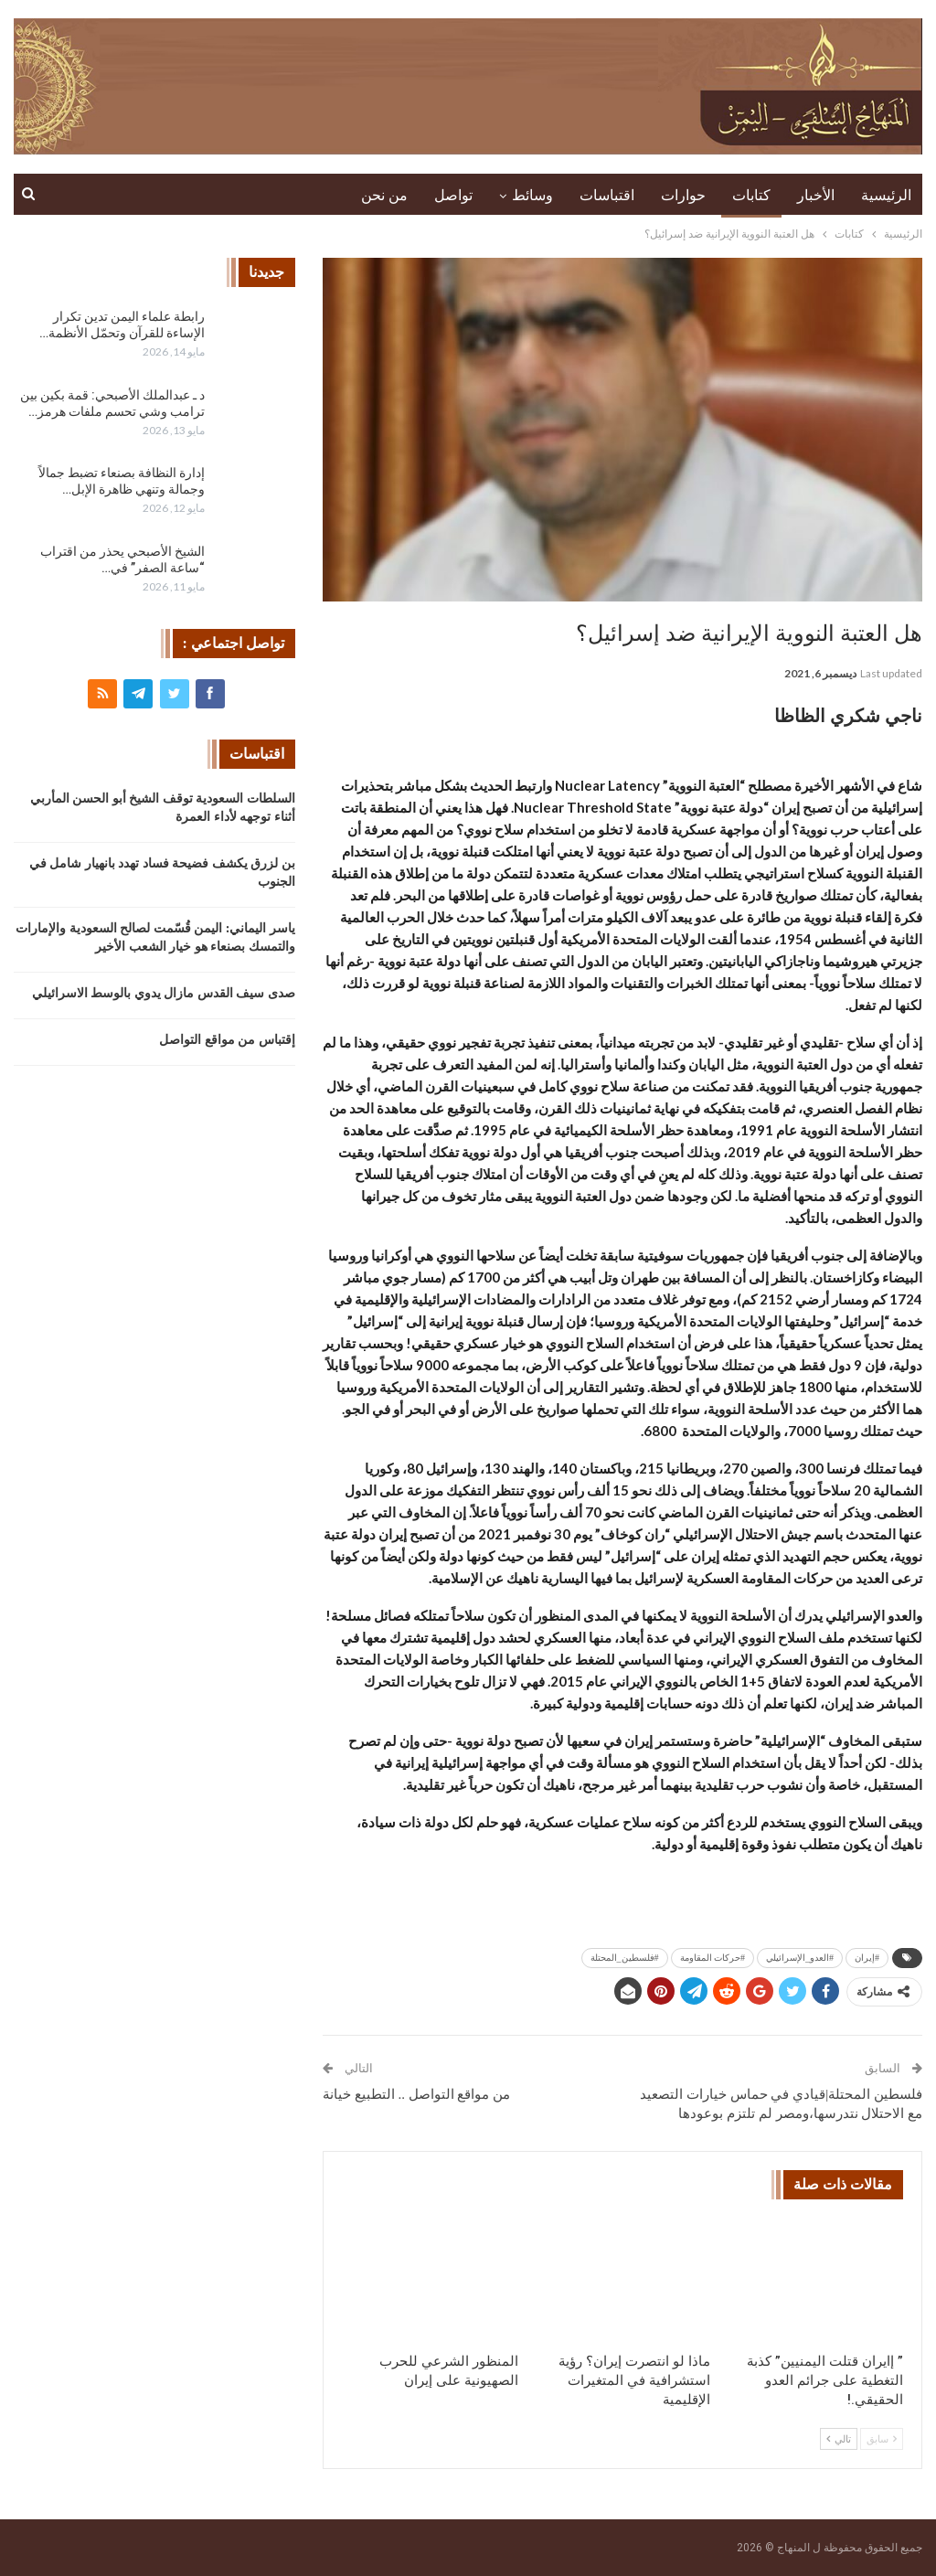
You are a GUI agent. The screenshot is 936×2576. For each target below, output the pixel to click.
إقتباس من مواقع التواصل (227, 1040)
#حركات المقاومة (713, 1958)
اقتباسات (607, 195)
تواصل (453, 195)
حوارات (683, 195)
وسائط (532, 195)
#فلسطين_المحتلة (624, 1958)
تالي (838, 2438)
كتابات (751, 195)
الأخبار (816, 195)
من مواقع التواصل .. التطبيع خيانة (416, 2094)
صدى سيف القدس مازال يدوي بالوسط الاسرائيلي (163, 993)
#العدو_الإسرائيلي (800, 1958)
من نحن (384, 195)
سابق (882, 2438)
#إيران (867, 1958)
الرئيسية (886, 195)
